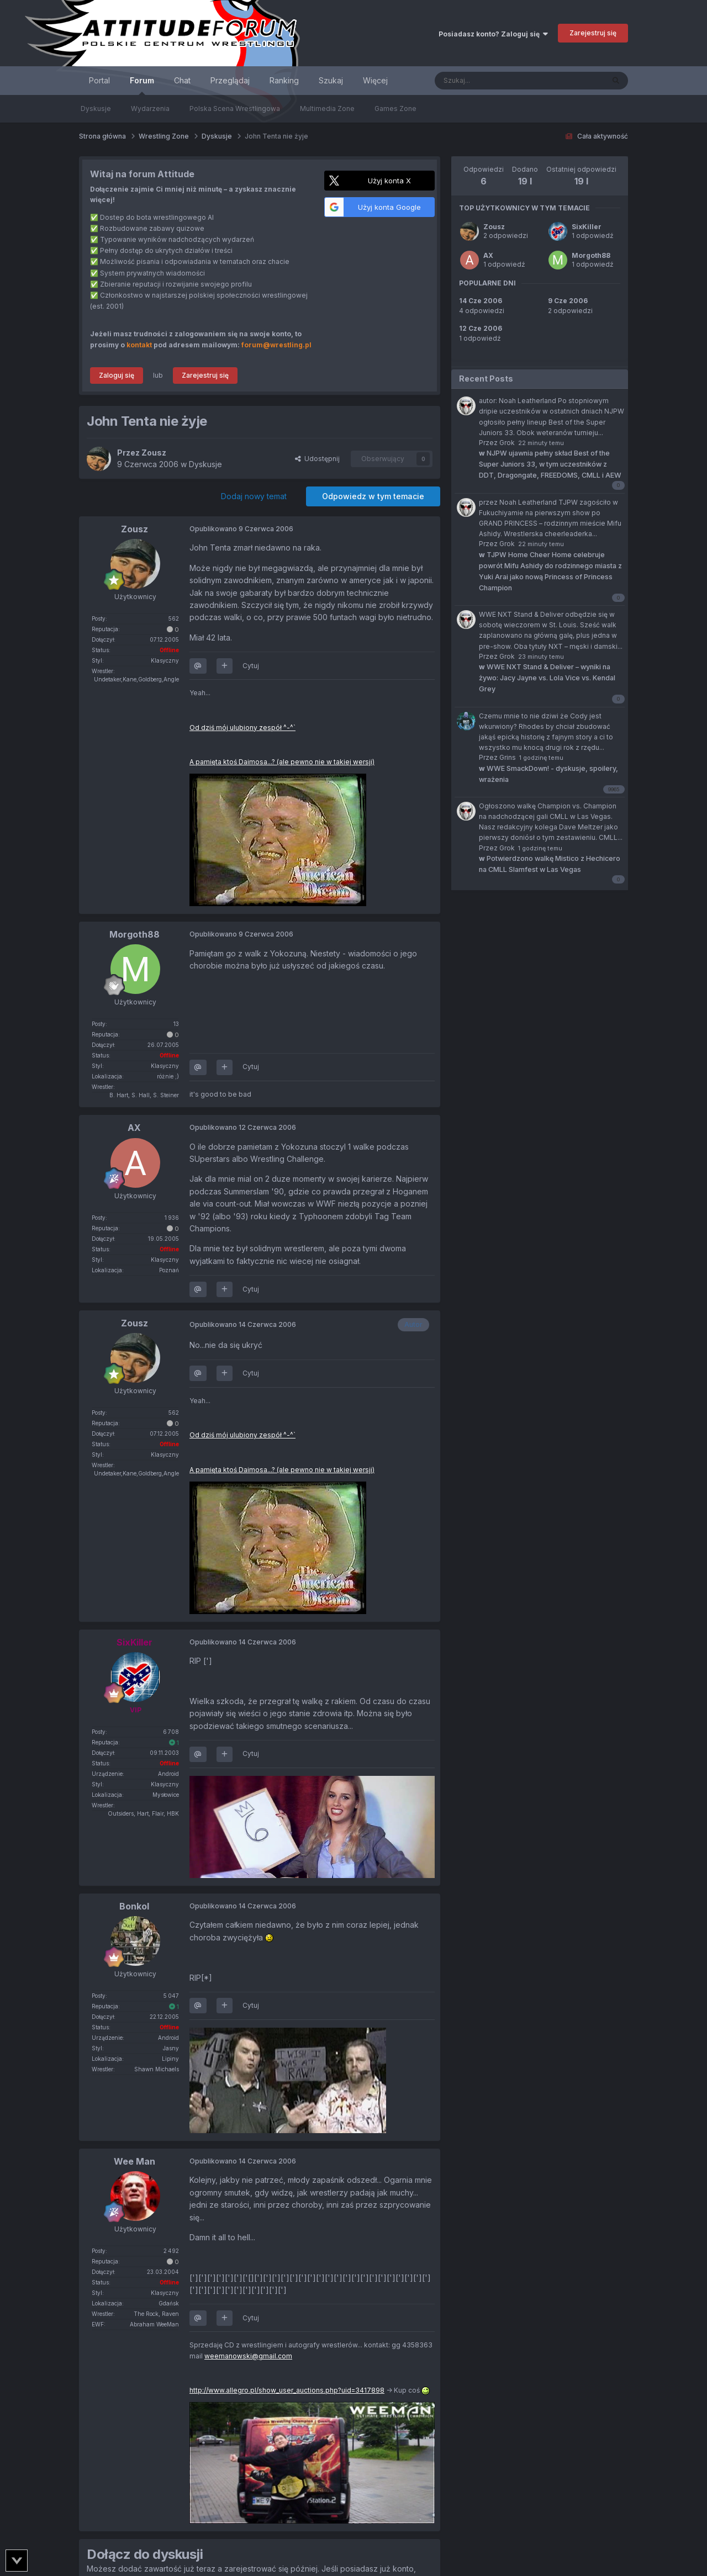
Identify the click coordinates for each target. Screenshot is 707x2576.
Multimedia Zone (327, 108)
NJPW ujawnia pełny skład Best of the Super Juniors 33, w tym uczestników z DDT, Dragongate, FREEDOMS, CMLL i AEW (550, 464)
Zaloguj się (116, 375)
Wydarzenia (150, 108)
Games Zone (395, 108)
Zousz (494, 227)
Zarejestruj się (592, 33)
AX (488, 255)
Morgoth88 (591, 255)
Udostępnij (317, 458)
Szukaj (331, 80)
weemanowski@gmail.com (248, 2356)
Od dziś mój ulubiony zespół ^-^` (242, 727)
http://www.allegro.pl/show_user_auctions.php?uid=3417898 (286, 2390)
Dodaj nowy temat (254, 496)
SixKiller (587, 227)
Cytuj (250, 666)
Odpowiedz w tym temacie (373, 496)
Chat (182, 80)
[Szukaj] (492, 80)
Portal (99, 80)
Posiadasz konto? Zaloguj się (493, 34)
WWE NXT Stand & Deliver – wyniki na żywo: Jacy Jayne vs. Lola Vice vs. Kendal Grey (547, 678)
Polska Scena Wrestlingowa (234, 108)
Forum (142, 85)
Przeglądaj (230, 80)
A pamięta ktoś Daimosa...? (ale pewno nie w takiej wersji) (281, 762)
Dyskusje (96, 108)
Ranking (284, 80)
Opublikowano (241, 529)
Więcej (375, 80)
